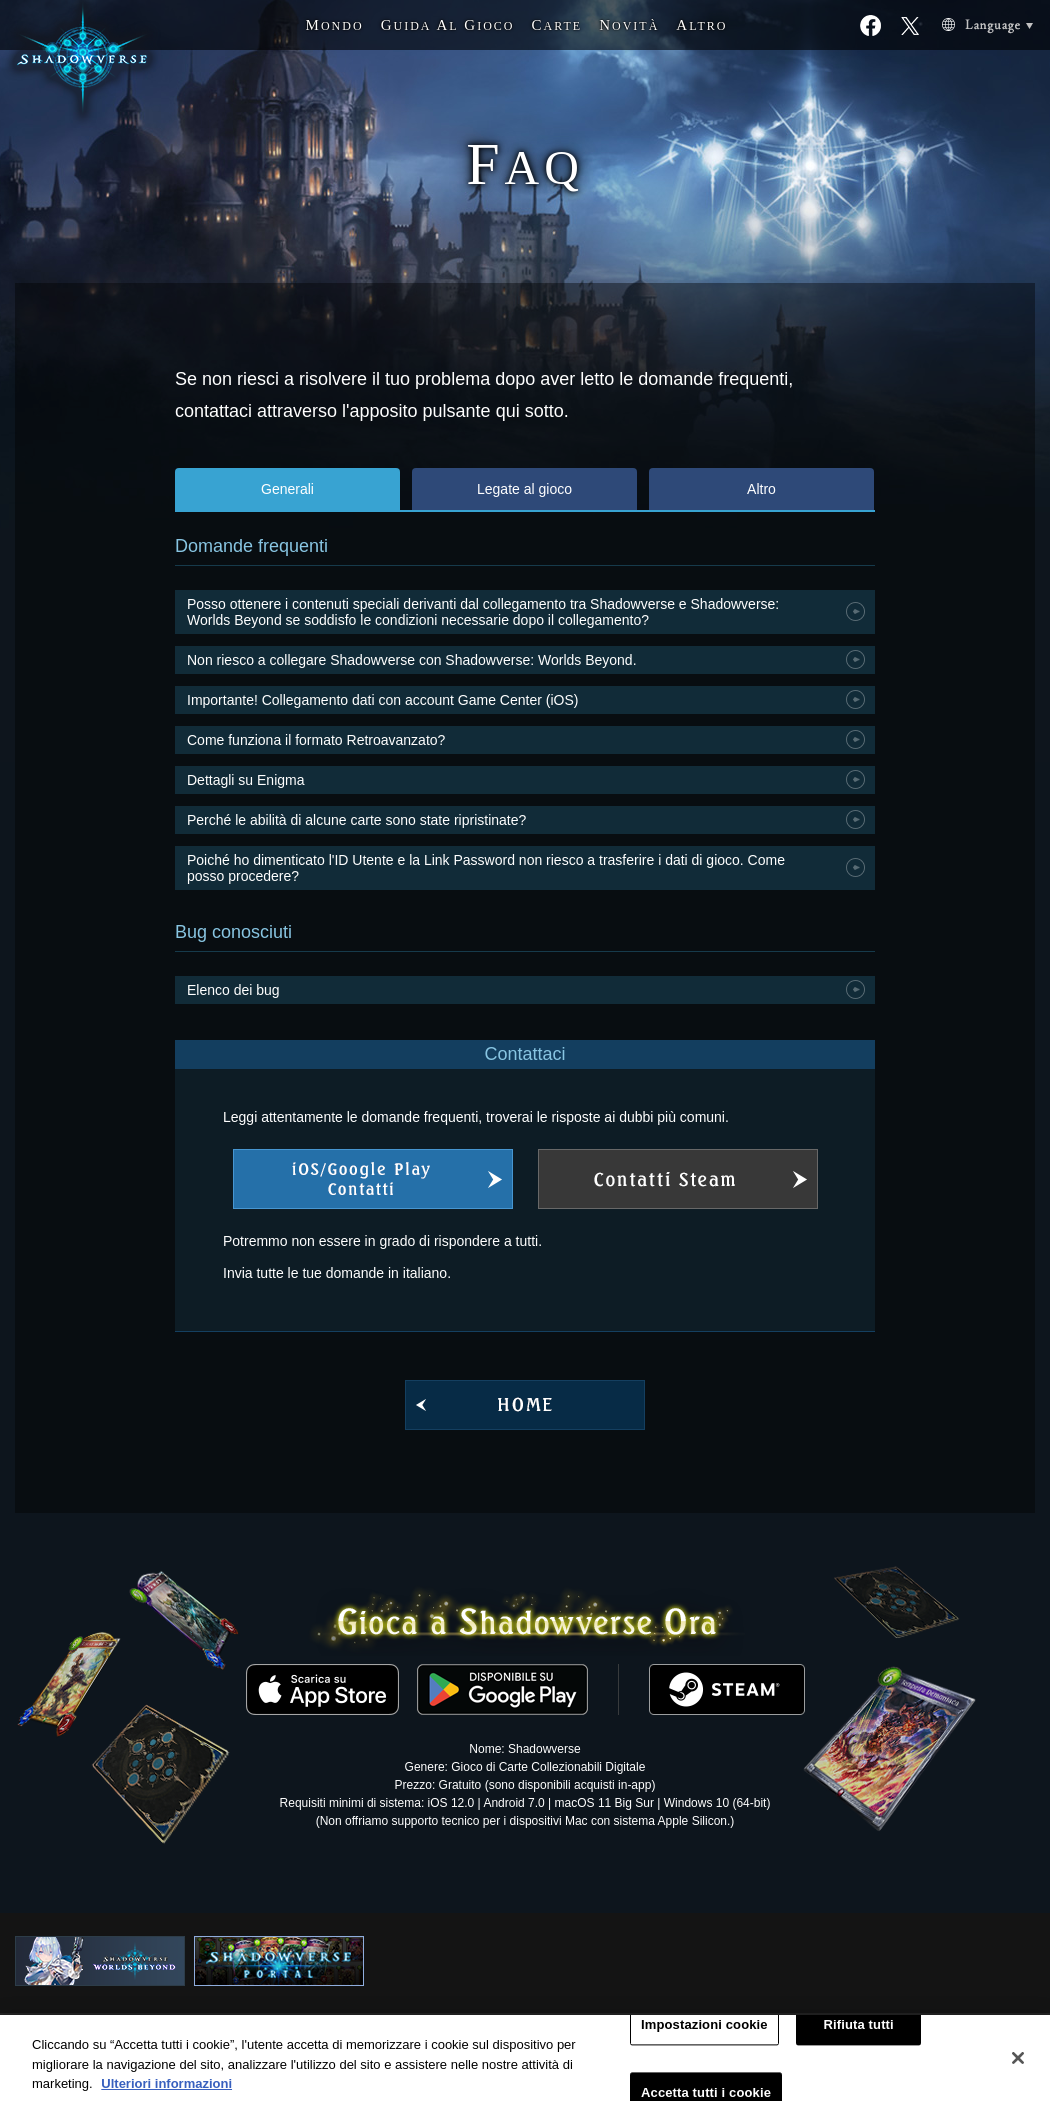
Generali (287, 489)
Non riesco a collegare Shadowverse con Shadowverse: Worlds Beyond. (412, 660)
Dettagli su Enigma (246, 780)
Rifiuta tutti (859, 2035)
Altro (761, 489)
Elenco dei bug (233, 990)
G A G (448, 25)
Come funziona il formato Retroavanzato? (316, 740)
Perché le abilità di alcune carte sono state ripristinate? (356, 820)
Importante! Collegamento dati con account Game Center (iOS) (382, 700)
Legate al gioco (524, 489)
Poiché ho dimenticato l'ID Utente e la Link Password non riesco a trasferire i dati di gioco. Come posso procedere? (486, 868)
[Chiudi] (1018, 2069)
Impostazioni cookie (704, 2035)
